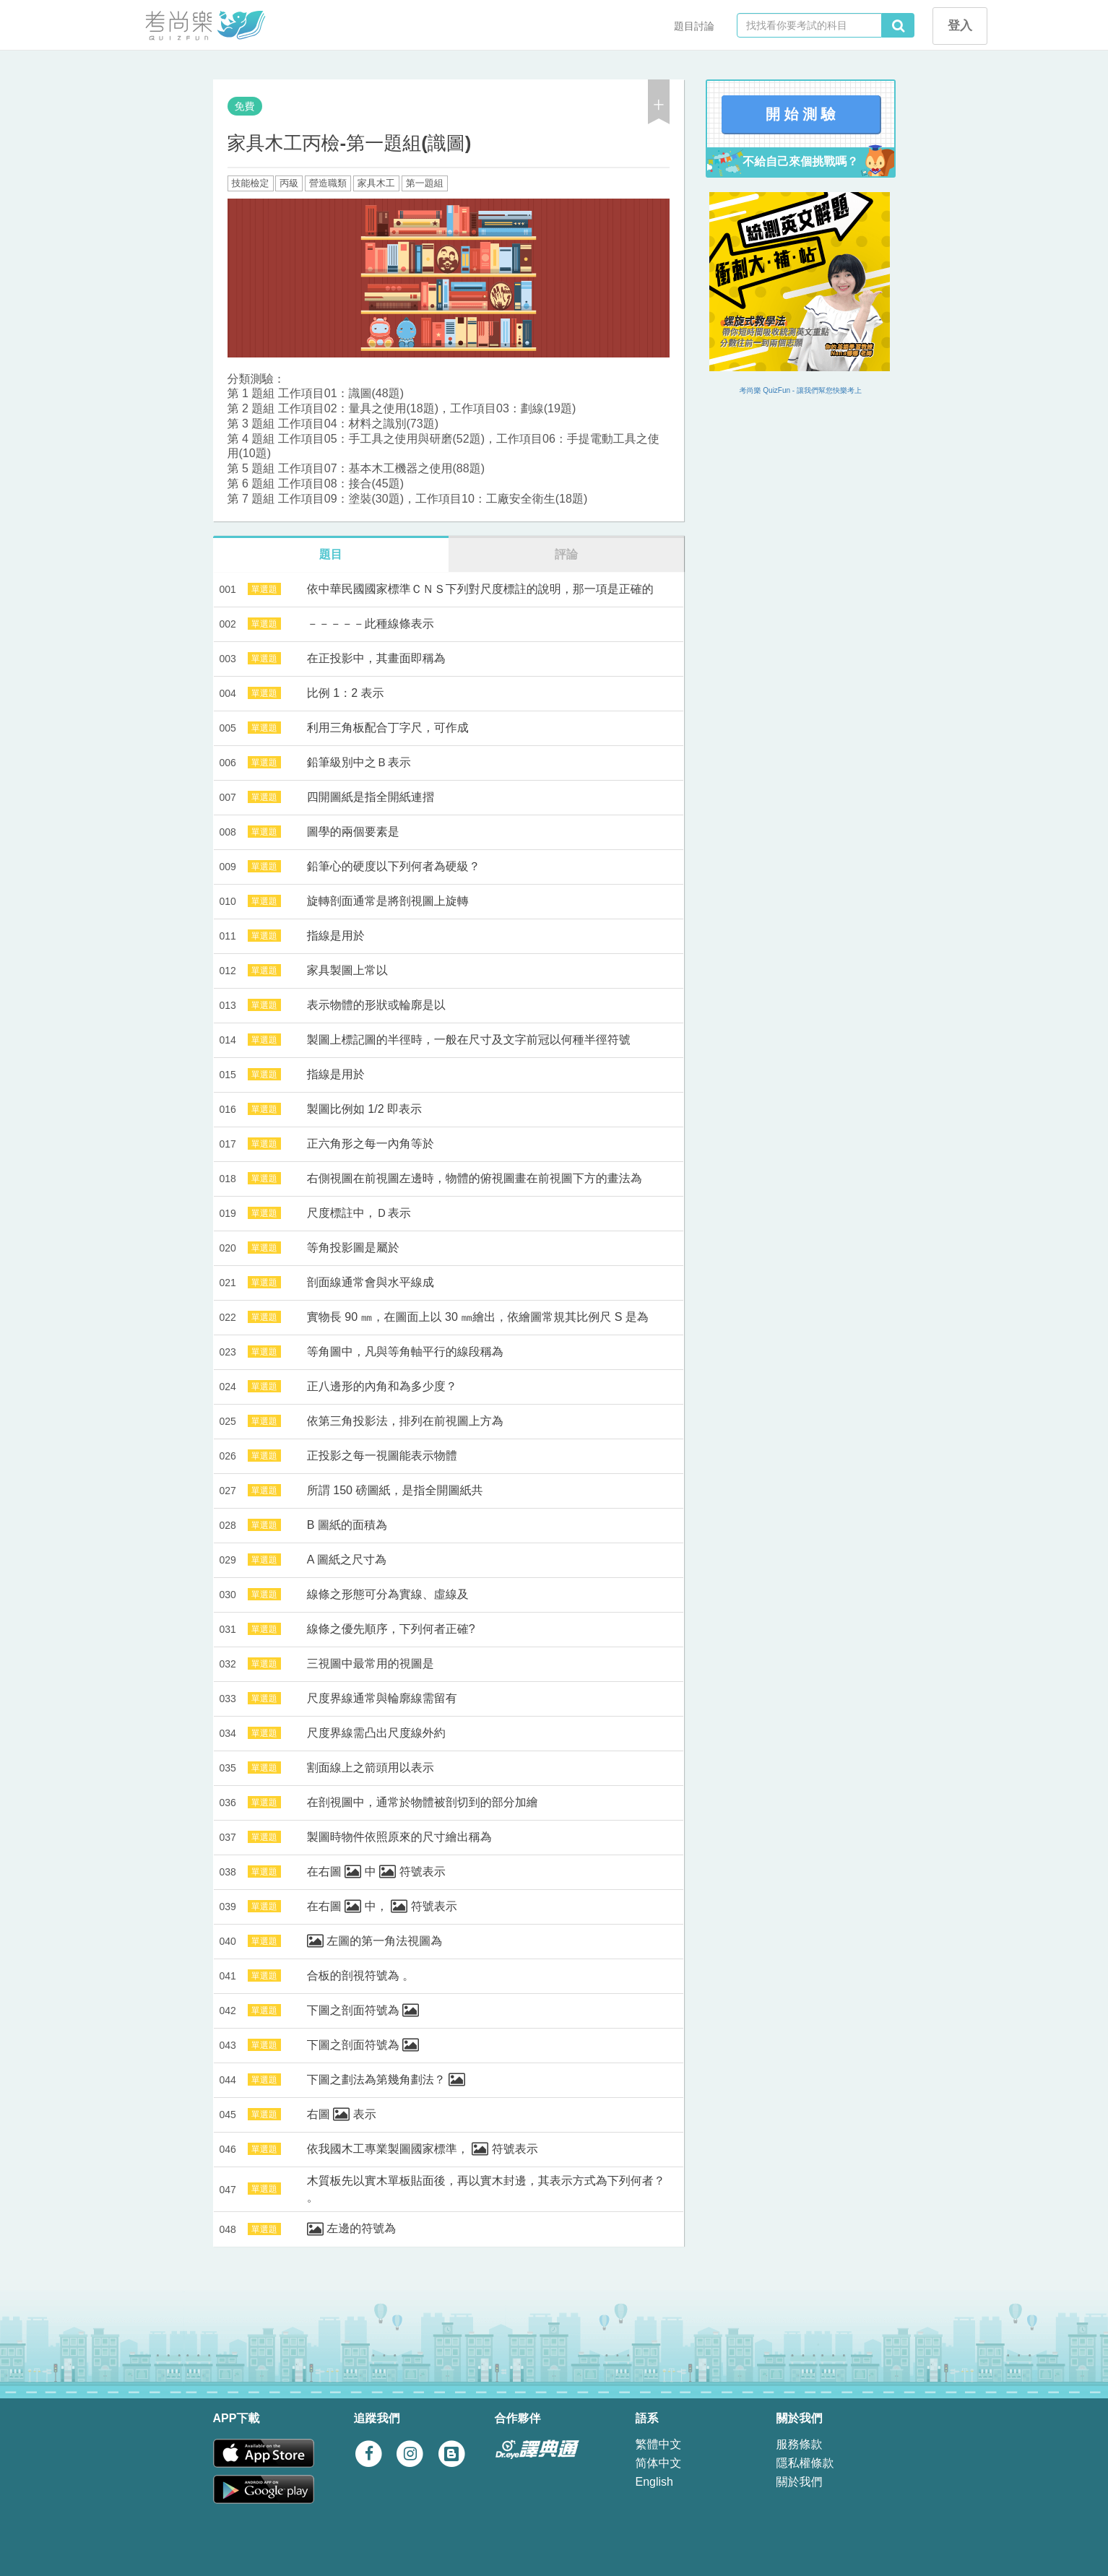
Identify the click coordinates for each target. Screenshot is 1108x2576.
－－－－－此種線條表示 (370, 623)
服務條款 (799, 2444)
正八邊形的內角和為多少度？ (382, 1386)
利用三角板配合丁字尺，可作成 (388, 727)
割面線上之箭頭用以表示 (370, 1767)
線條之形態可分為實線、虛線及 (388, 1594)
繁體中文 (659, 2444)
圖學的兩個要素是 (353, 831)
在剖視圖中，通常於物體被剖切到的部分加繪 (422, 1802)
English (654, 2482)
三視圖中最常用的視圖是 (370, 1663)
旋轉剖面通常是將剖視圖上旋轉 (388, 901)
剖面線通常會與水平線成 (370, 1282)
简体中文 (659, 2463)
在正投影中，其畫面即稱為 (376, 658)
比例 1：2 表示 (345, 693)
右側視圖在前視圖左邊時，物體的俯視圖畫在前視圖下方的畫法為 (474, 1178)
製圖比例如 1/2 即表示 (364, 1109)
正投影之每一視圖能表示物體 (382, 1455)
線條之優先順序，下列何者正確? (391, 1629)
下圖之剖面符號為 (363, 2010)
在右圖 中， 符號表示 (382, 1906)
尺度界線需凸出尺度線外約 (376, 1733)
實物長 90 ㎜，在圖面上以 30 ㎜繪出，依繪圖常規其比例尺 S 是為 (478, 1317)
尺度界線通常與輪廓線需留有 (382, 1698)
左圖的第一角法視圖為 (374, 1941)
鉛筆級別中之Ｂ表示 (359, 762)
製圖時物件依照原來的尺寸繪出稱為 (399, 1837)
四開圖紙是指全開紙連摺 (370, 797)
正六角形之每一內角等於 (370, 1143)
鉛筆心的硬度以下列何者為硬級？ (393, 866)
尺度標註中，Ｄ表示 (359, 1213)
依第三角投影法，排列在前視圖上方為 (405, 1421)
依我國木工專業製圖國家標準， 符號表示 (422, 2149)
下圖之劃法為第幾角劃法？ (386, 2079)
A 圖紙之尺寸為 (346, 1559)
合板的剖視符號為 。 (360, 1975)
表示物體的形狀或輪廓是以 (376, 1005)
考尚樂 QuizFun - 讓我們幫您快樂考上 (801, 390)
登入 (960, 25)
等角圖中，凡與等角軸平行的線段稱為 (405, 1351)
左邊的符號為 (351, 2228)
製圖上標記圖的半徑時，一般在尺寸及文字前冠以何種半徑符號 (469, 1039)
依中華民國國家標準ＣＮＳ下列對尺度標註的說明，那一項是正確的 (480, 589)
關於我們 (799, 2482)
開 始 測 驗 (801, 114)
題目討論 (694, 26)
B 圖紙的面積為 (347, 1525)
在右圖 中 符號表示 (376, 1871)
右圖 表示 (341, 2114)
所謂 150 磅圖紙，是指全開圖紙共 (395, 1490)
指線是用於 (336, 935)
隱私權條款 (805, 2463)
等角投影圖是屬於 (353, 1247)
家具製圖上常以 (347, 970)
